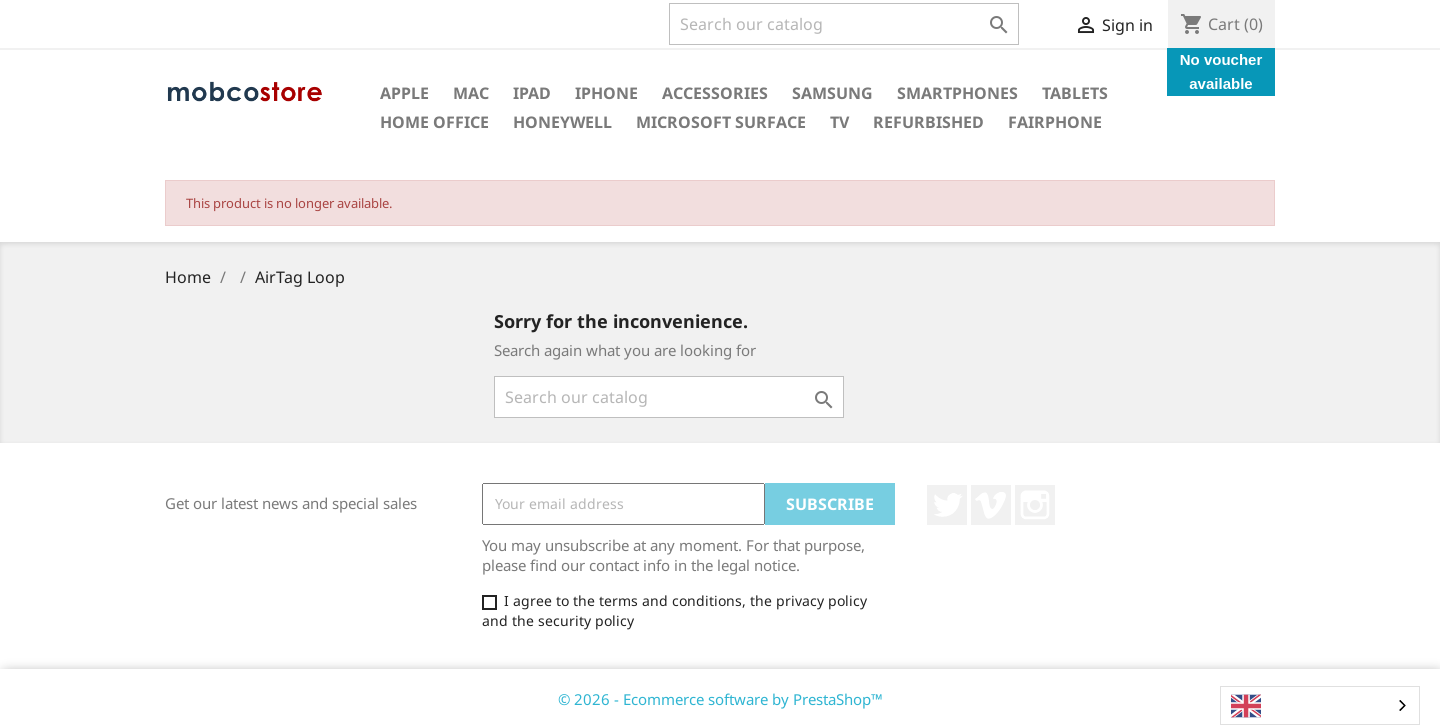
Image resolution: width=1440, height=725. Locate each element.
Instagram (1035, 505)
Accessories (715, 93)
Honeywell (562, 122)
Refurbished (928, 122)
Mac (471, 93)
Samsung (832, 93)
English (1272, 706)
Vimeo (991, 505)
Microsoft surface (721, 122)
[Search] (844, 24)
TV (839, 122)
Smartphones (957, 93)
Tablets (1075, 93)
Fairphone (1055, 122)
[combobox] (1320, 705)
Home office (434, 122)
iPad (532, 93)
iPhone (606, 93)
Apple (404, 93)
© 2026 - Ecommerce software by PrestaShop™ (720, 699)
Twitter (947, 505)
